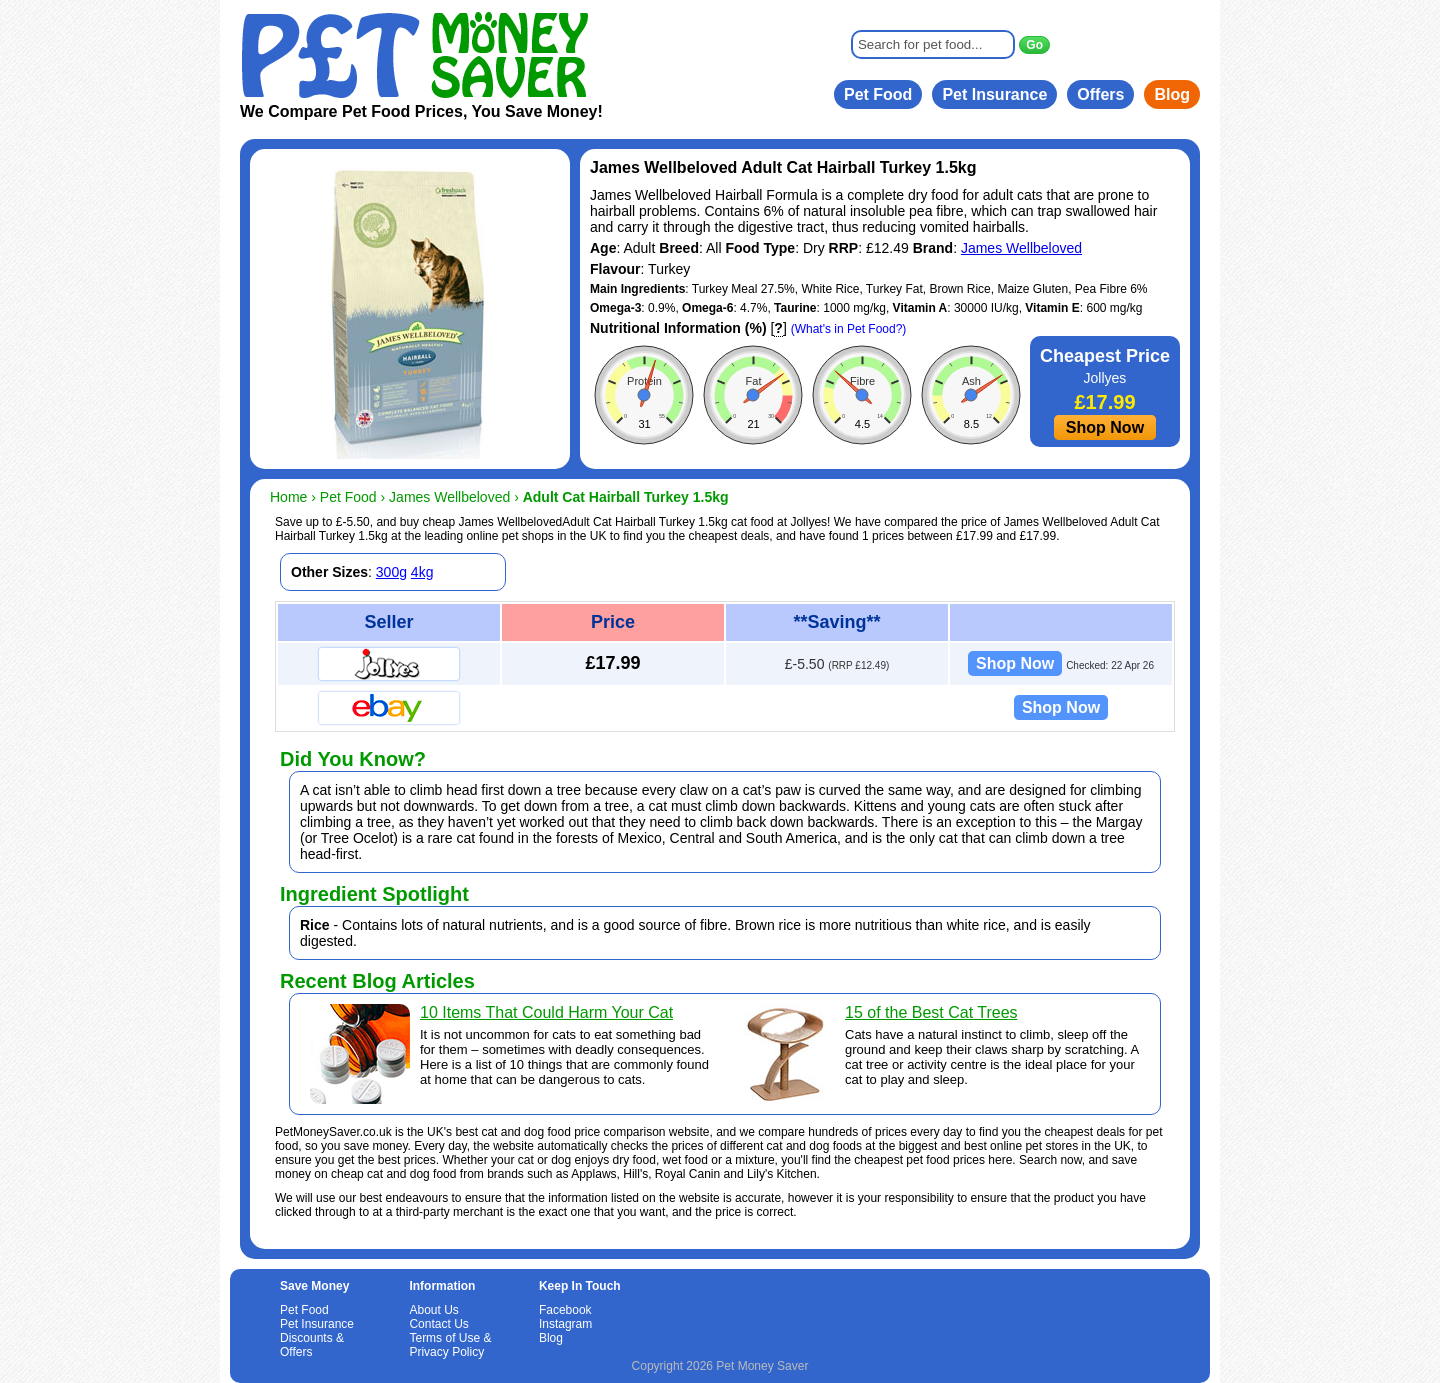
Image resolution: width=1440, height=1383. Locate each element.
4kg (422, 572)
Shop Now (1105, 427)
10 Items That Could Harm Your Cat (546, 1012)
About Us (433, 1310)
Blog (1172, 94)
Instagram (565, 1324)
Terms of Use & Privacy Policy (450, 1345)
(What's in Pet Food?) (849, 329)
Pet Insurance (994, 94)
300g (391, 572)
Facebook (565, 1310)
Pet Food (878, 94)
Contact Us (438, 1324)
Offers (1100, 94)
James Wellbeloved (1021, 248)
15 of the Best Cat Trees (931, 1012)
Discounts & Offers (312, 1345)
